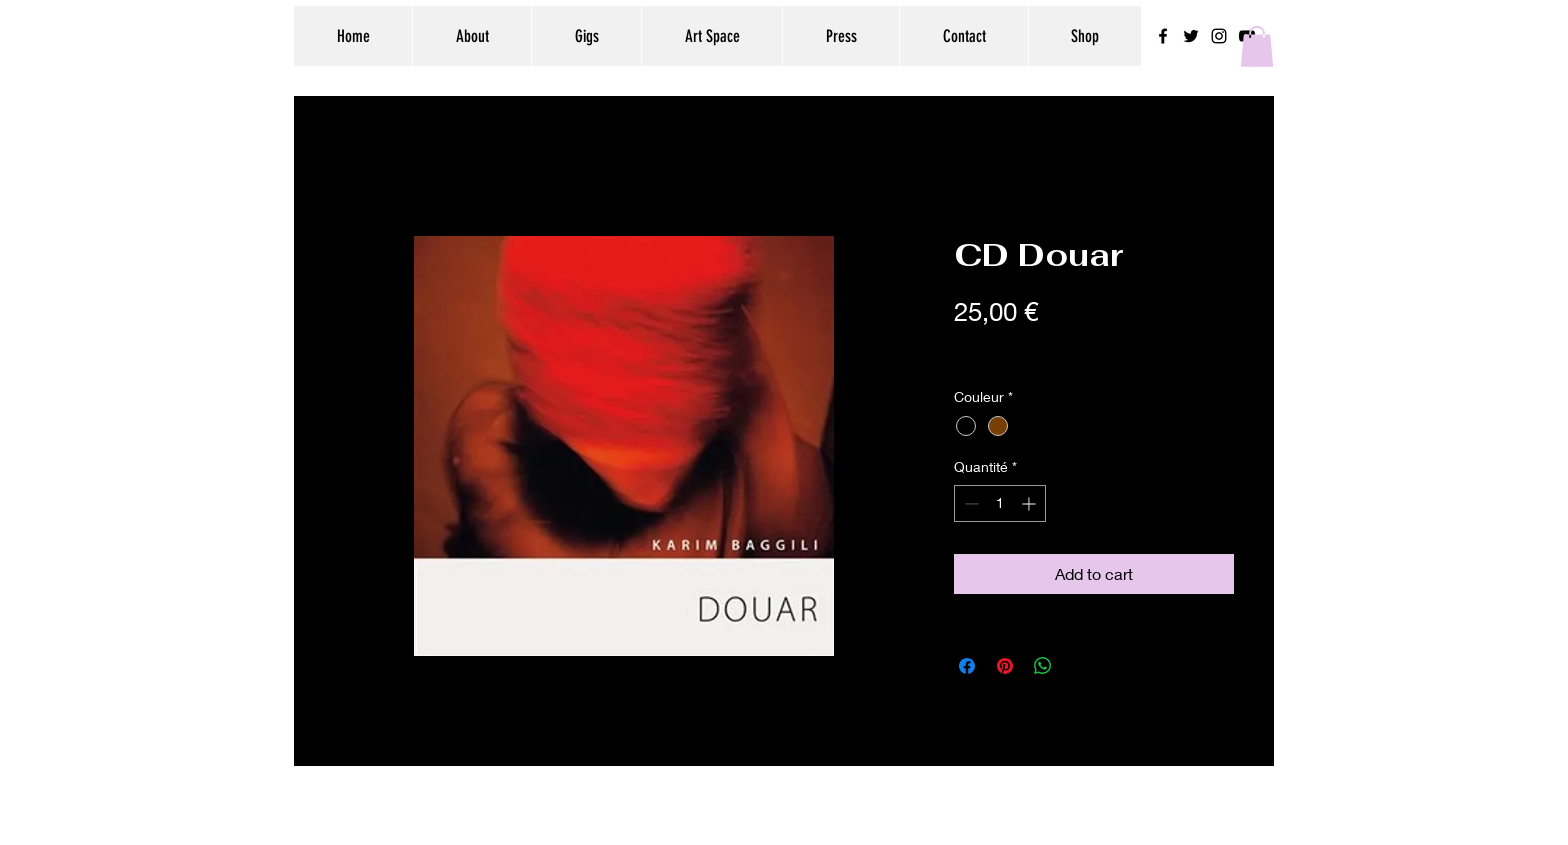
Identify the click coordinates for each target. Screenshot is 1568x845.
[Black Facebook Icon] (1163, 36)
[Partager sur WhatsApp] (1043, 666)
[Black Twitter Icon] (1191, 36)
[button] (1257, 46)
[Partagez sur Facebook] (967, 666)
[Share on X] (1081, 666)
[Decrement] (969, 503)
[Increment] (1030, 503)
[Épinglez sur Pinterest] (1005, 666)
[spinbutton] (1000, 503)
